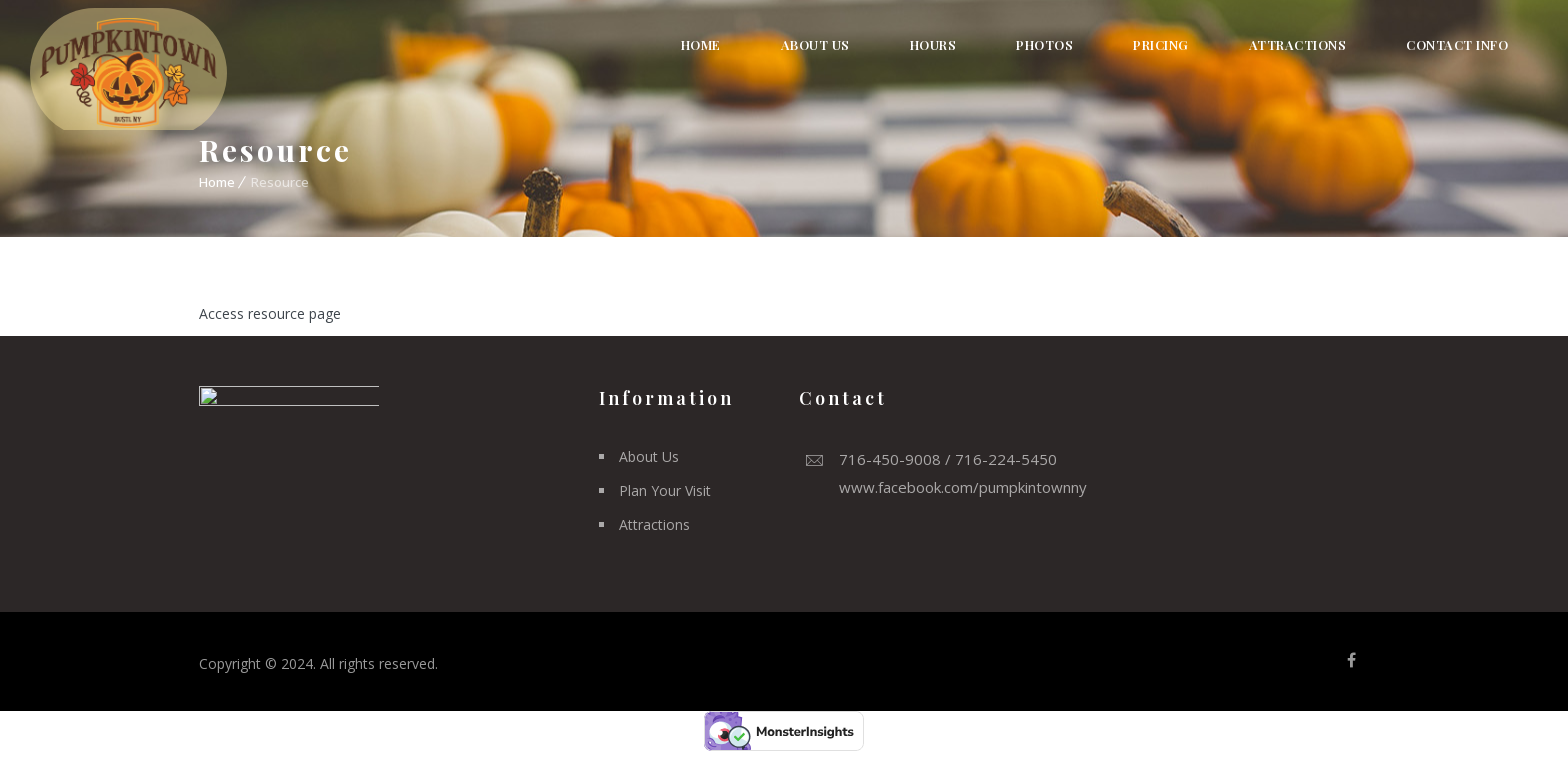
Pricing (1161, 44)
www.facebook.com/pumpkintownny (963, 487)
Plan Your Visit (665, 490)
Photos (1044, 44)
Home (701, 44)
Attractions (1298, 44)
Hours (933, 44)
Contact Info (1457, 44)
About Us (815, 44)
